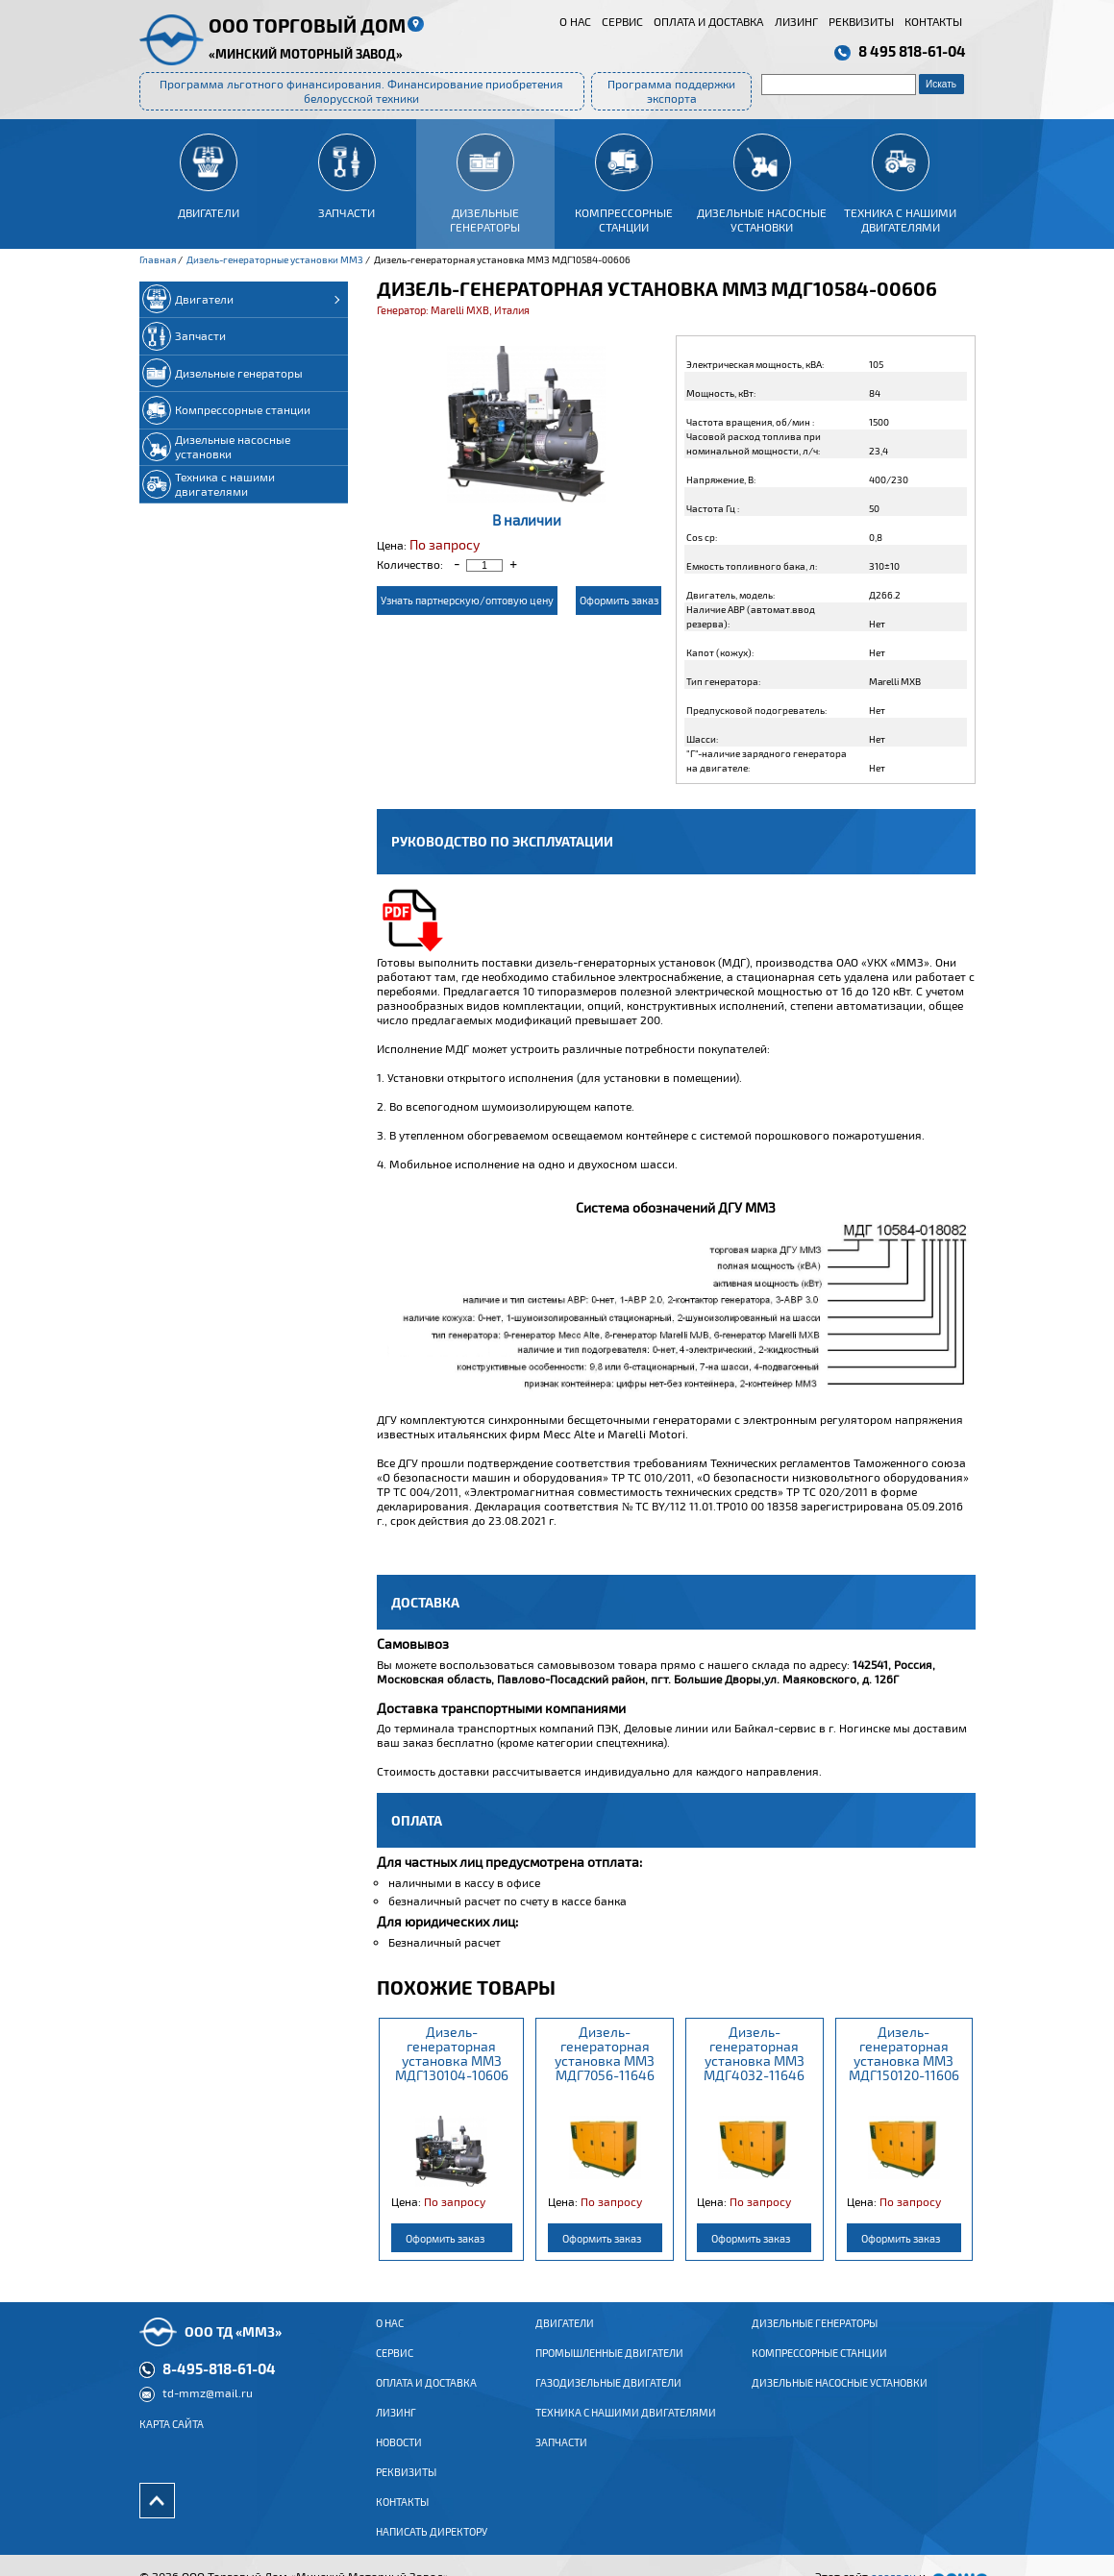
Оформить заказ (619, 600)
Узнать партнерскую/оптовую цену (467, 600)
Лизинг (796, 21)
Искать (941, 84)
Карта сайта (171, 2438)
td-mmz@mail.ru (207, 2407)
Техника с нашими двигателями (625, 2427)
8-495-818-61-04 (219, 2383)
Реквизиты (861, 21)
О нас (575, 21)
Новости (399, 2457)
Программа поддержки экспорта (671, 91)
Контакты (933, 21)
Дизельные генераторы (815, 2337)
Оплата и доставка (708, 21)
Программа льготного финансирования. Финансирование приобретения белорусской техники (361, 91)
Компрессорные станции (819, 2367)
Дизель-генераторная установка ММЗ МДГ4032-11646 (754, 2053)
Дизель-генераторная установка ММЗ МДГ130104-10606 (451, 2053)
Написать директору (431, 2546)
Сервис (622, 21)
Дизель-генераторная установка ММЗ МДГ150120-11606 (904, 2053)
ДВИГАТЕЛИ (564, 2337)
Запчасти (561, 2457)
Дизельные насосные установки (840, 2397)
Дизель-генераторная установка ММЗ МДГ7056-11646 (605, 2053)
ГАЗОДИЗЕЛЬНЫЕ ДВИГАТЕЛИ (608, 2397)
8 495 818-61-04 (912, 51)
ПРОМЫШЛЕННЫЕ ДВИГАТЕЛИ (609, 2367)
